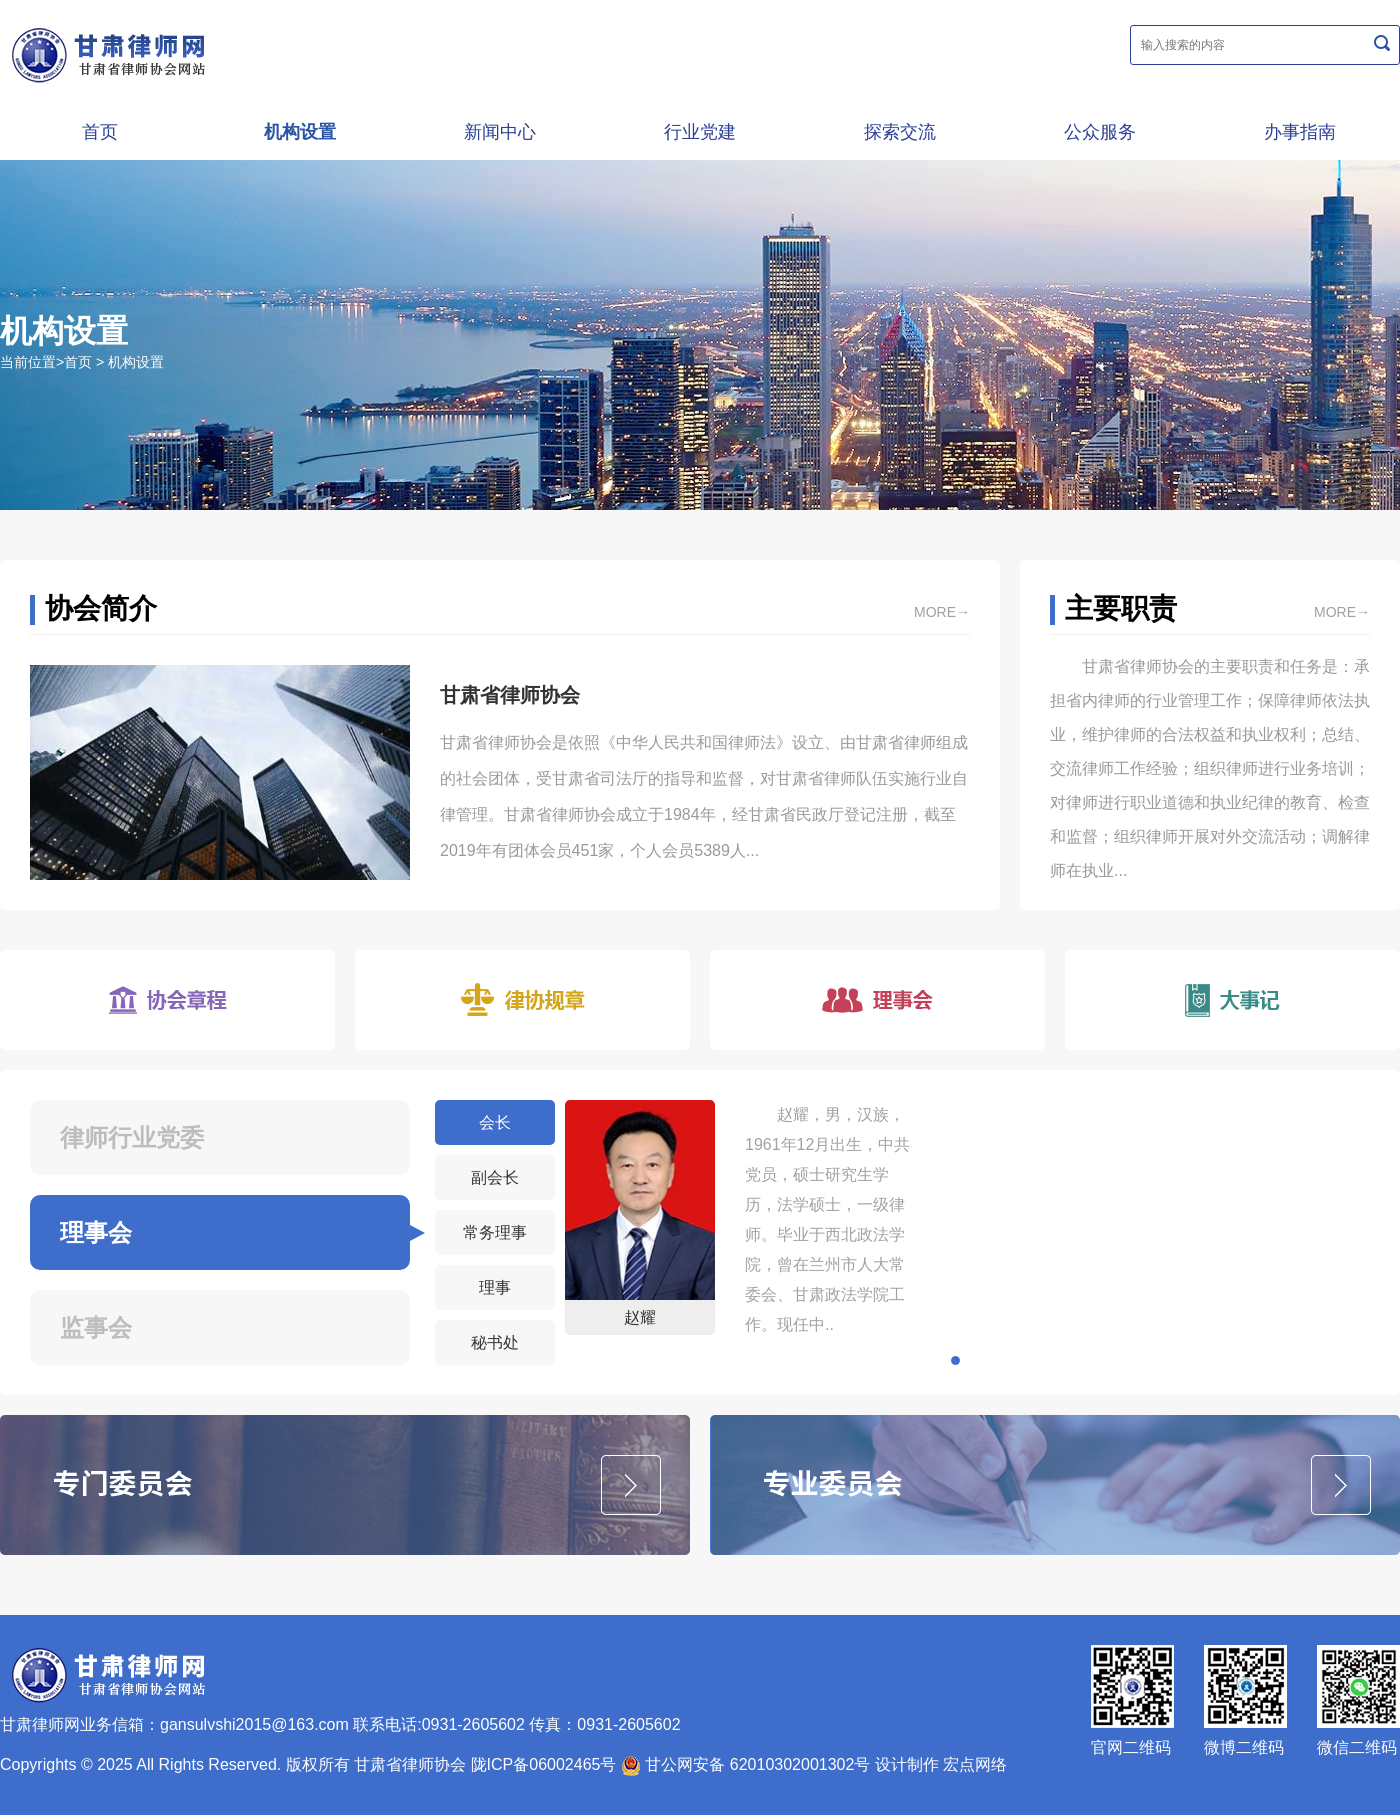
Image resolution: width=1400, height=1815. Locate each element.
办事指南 (1300, 132)
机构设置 (300, 132)
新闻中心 (500, 132)
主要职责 (1121, 608)
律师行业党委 (132, 1137)
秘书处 (495, 1342)
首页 (100, 132)
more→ (942, 612)
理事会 (96, 1232)
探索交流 (900, 132)
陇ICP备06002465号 (544, 1764)
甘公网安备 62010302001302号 (745, 1764)
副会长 (495, 1177)
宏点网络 (975, 1764)
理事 (495, 1287)
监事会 (96, 1327)
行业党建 (700, 132)
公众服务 (1100, 132)
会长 (495, 1122)
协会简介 (101, 608)
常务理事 (495, 1232)
